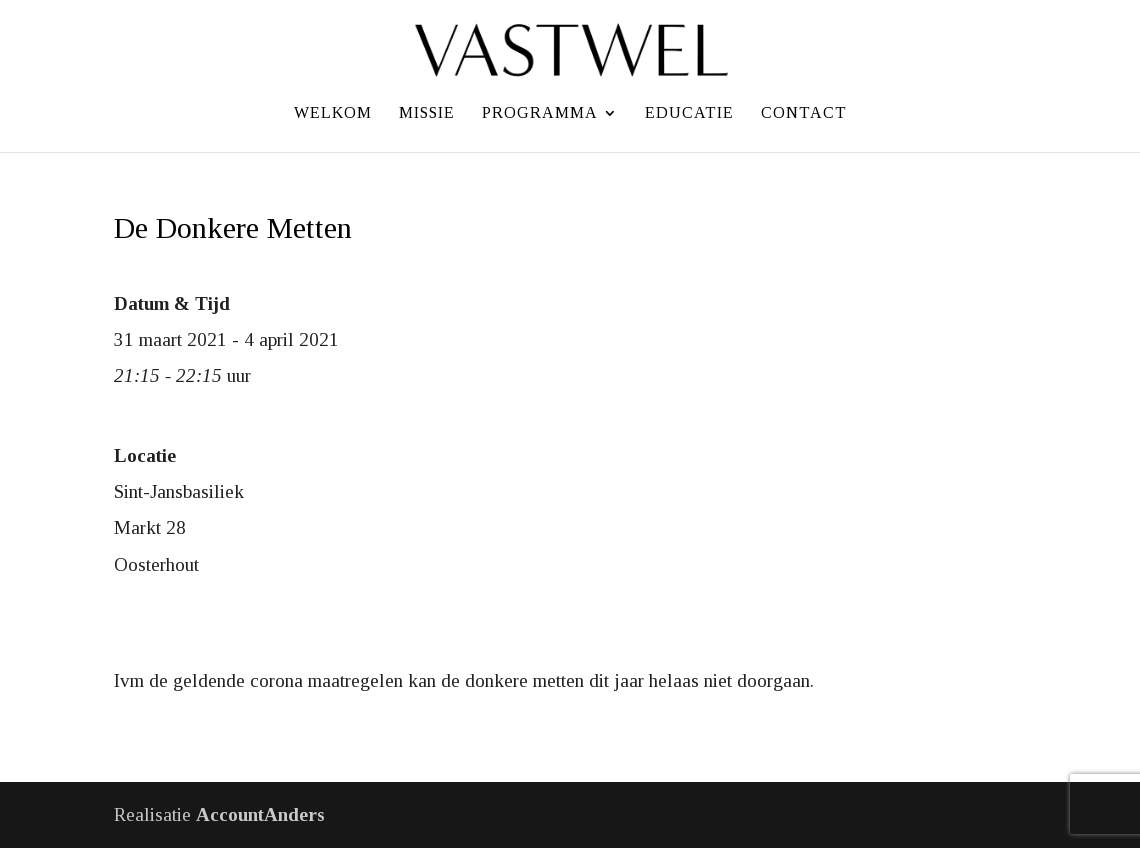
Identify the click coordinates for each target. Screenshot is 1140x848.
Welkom (333, 113)
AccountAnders (260, 814)
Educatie (689, 113)
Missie (427, 113)
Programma (540, 113)
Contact (804, 113)
